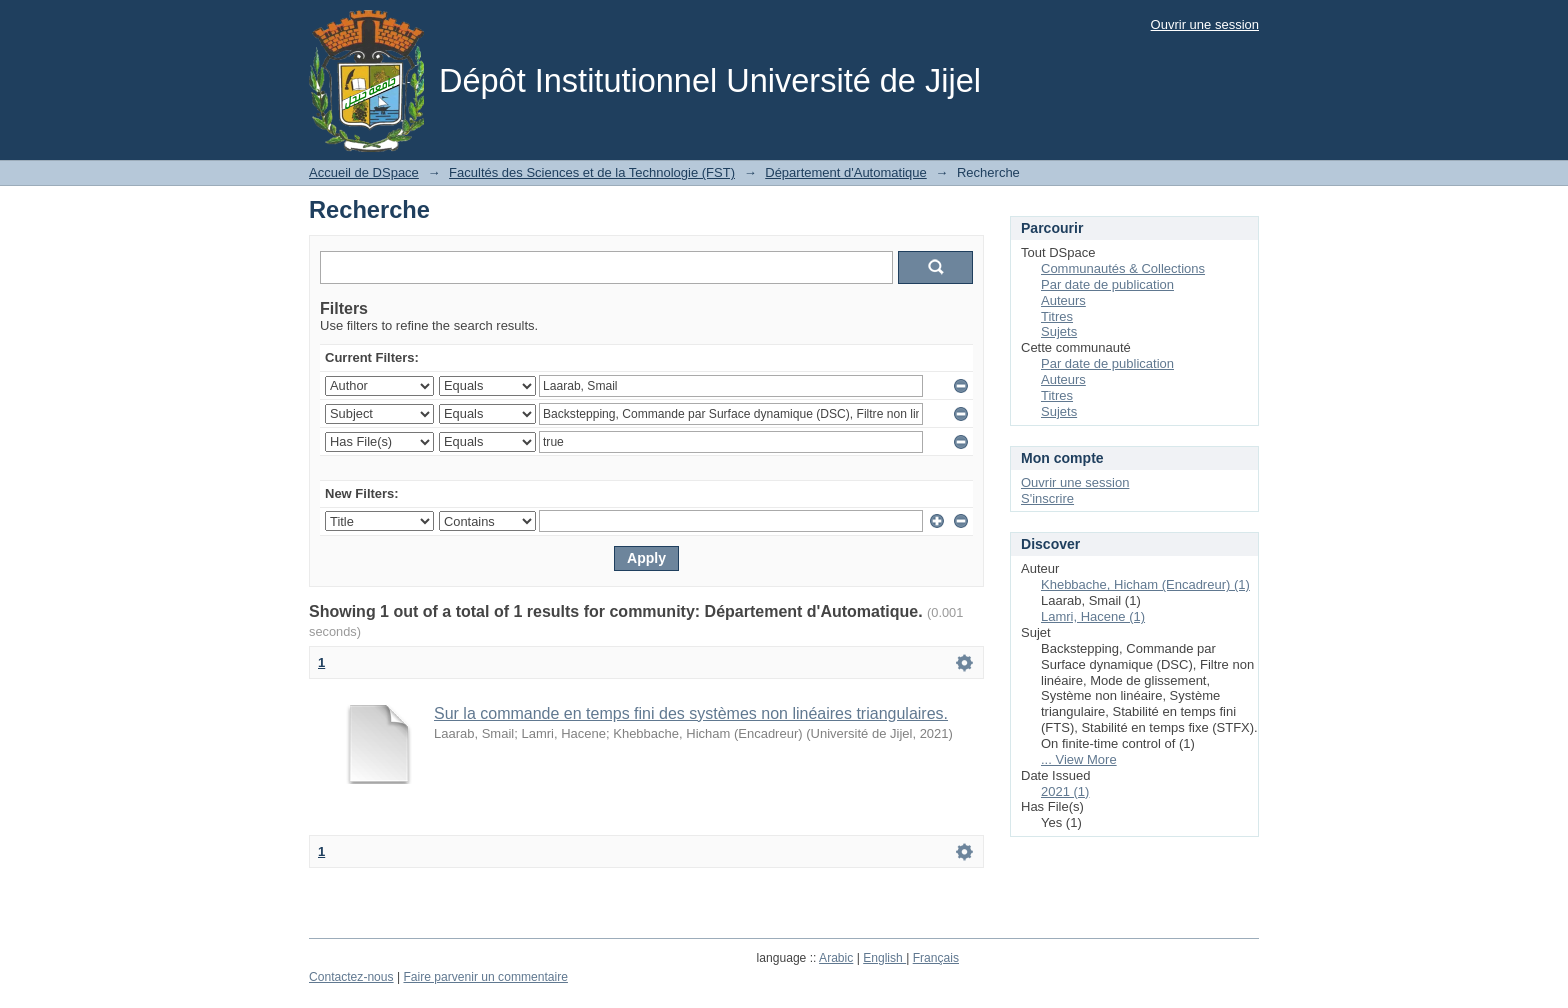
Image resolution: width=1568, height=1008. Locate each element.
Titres (1057, 316)
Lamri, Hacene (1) (1093, 616)
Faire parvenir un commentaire (485, 977)
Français (936, 958)
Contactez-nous (351, 977)
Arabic (836, 958)
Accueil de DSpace (364, 172)
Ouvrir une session (1205, 24)
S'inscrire (1047, 498)
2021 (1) (1065, 791)
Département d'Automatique (845, 172)
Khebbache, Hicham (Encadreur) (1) (1145, 584)
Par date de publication (1107, 284)
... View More (1079, 759)
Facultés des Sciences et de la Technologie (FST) (592, 172)
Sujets (1059, 331)
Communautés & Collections (1123, 268)
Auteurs (1063, 300)
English (884, 958)
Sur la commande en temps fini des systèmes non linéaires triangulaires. (691, 713)
